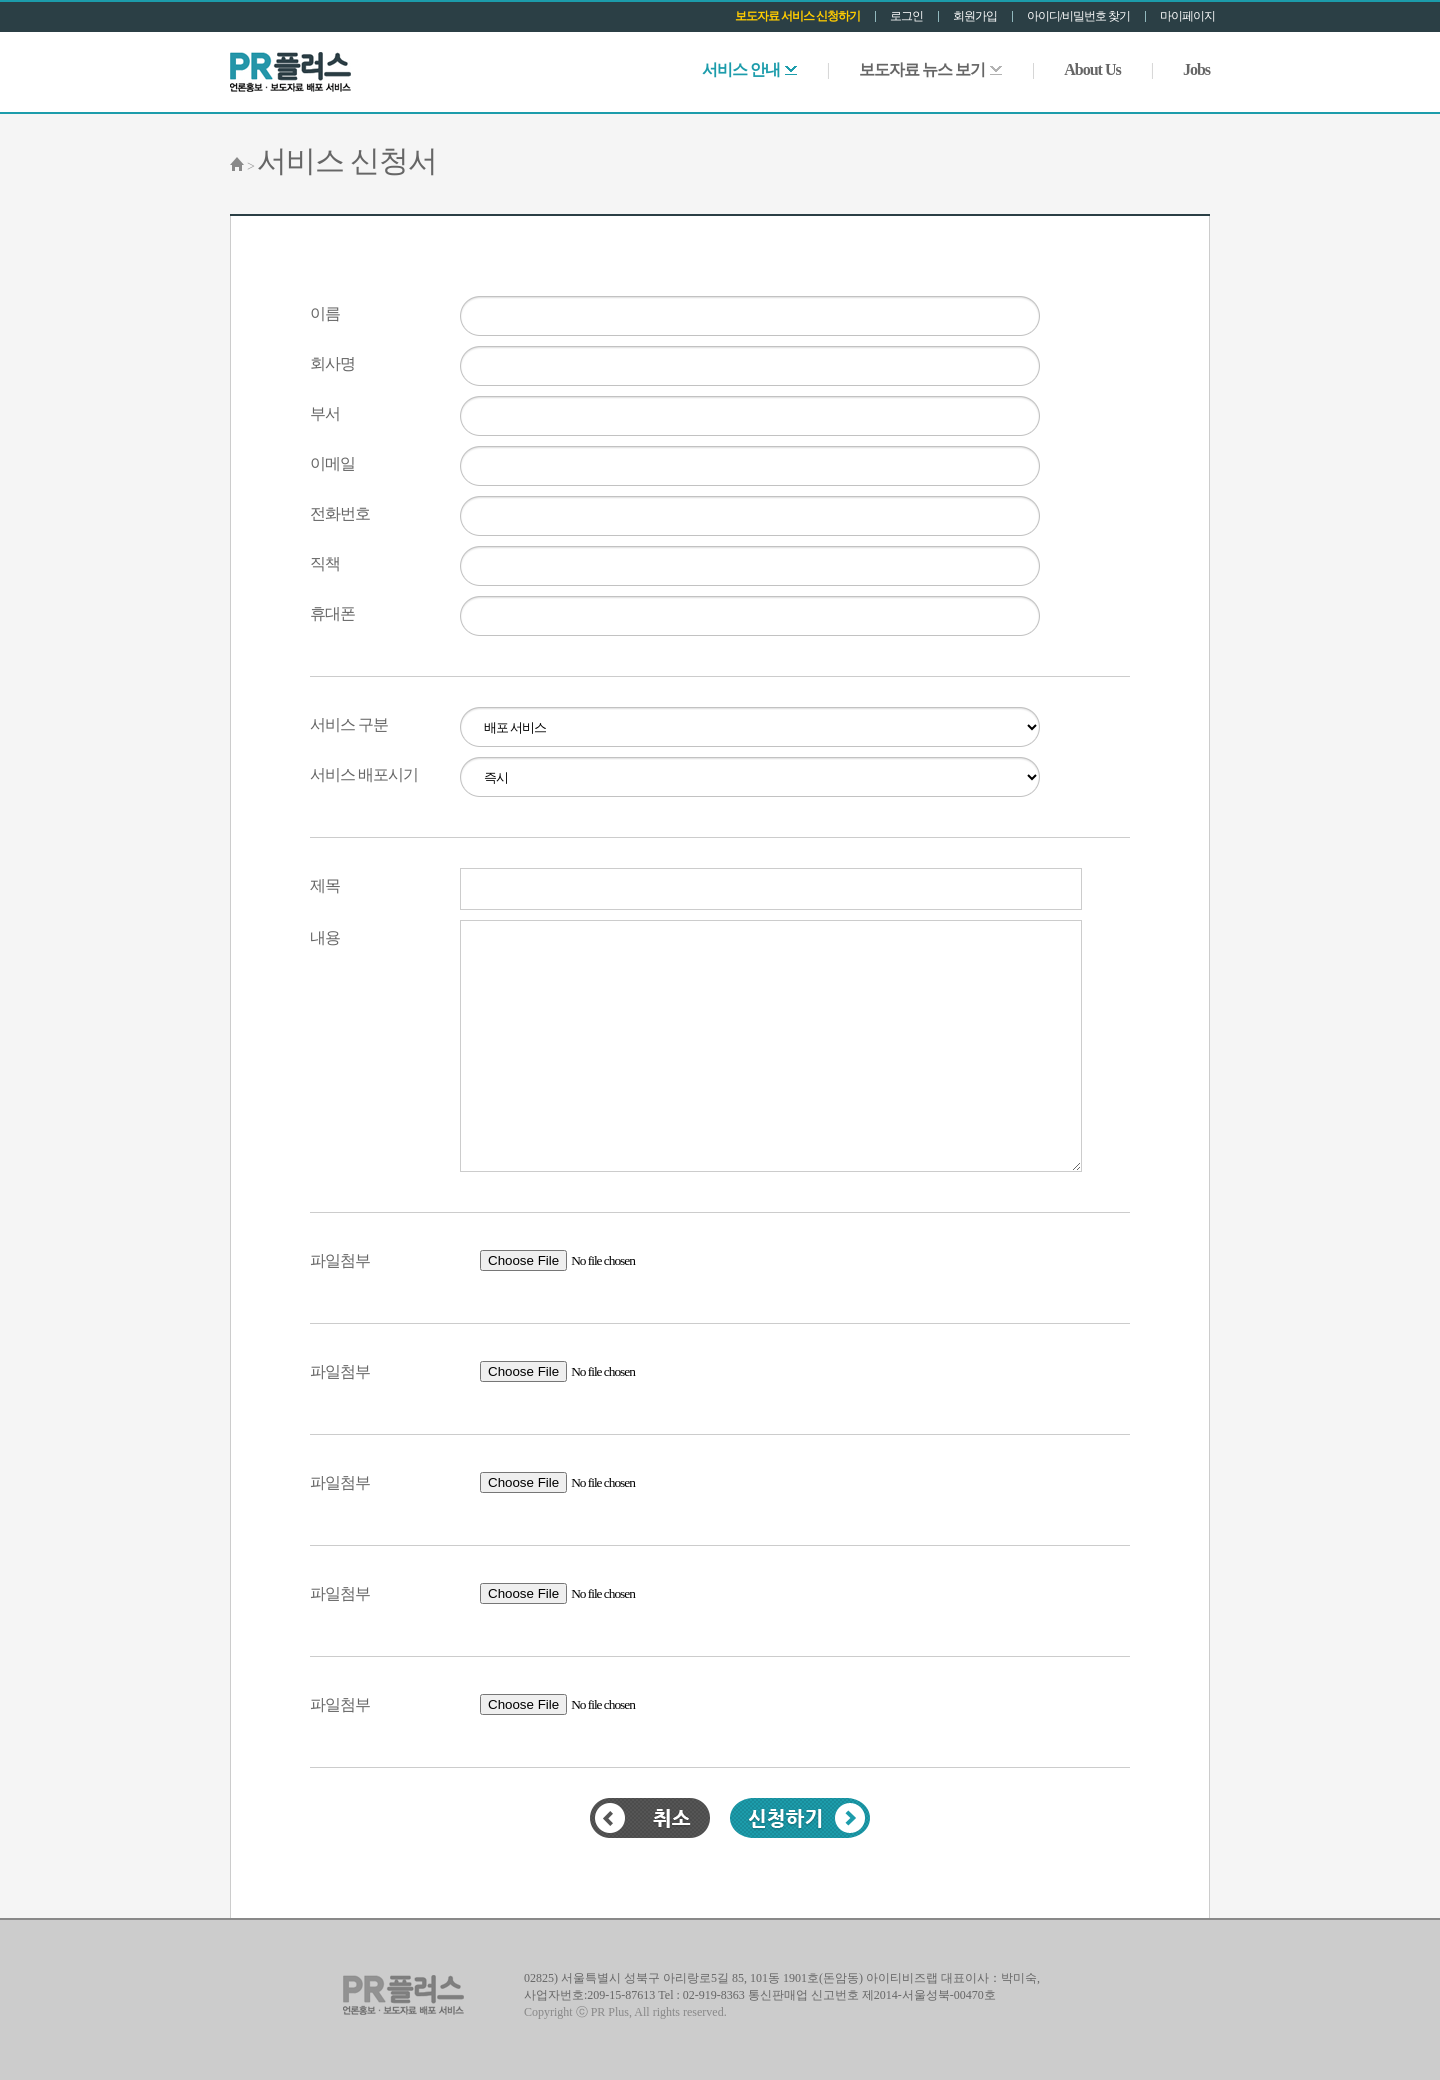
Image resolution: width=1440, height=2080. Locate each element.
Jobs (1196, 69)
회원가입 (975, 16)
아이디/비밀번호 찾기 (1078, 16)
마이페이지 (1187, 16)
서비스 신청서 (347, 160)
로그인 (906, 16)
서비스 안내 (749, 69)
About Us (1092, 69)
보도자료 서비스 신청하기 (797, 16)
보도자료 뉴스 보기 (930, 69)
